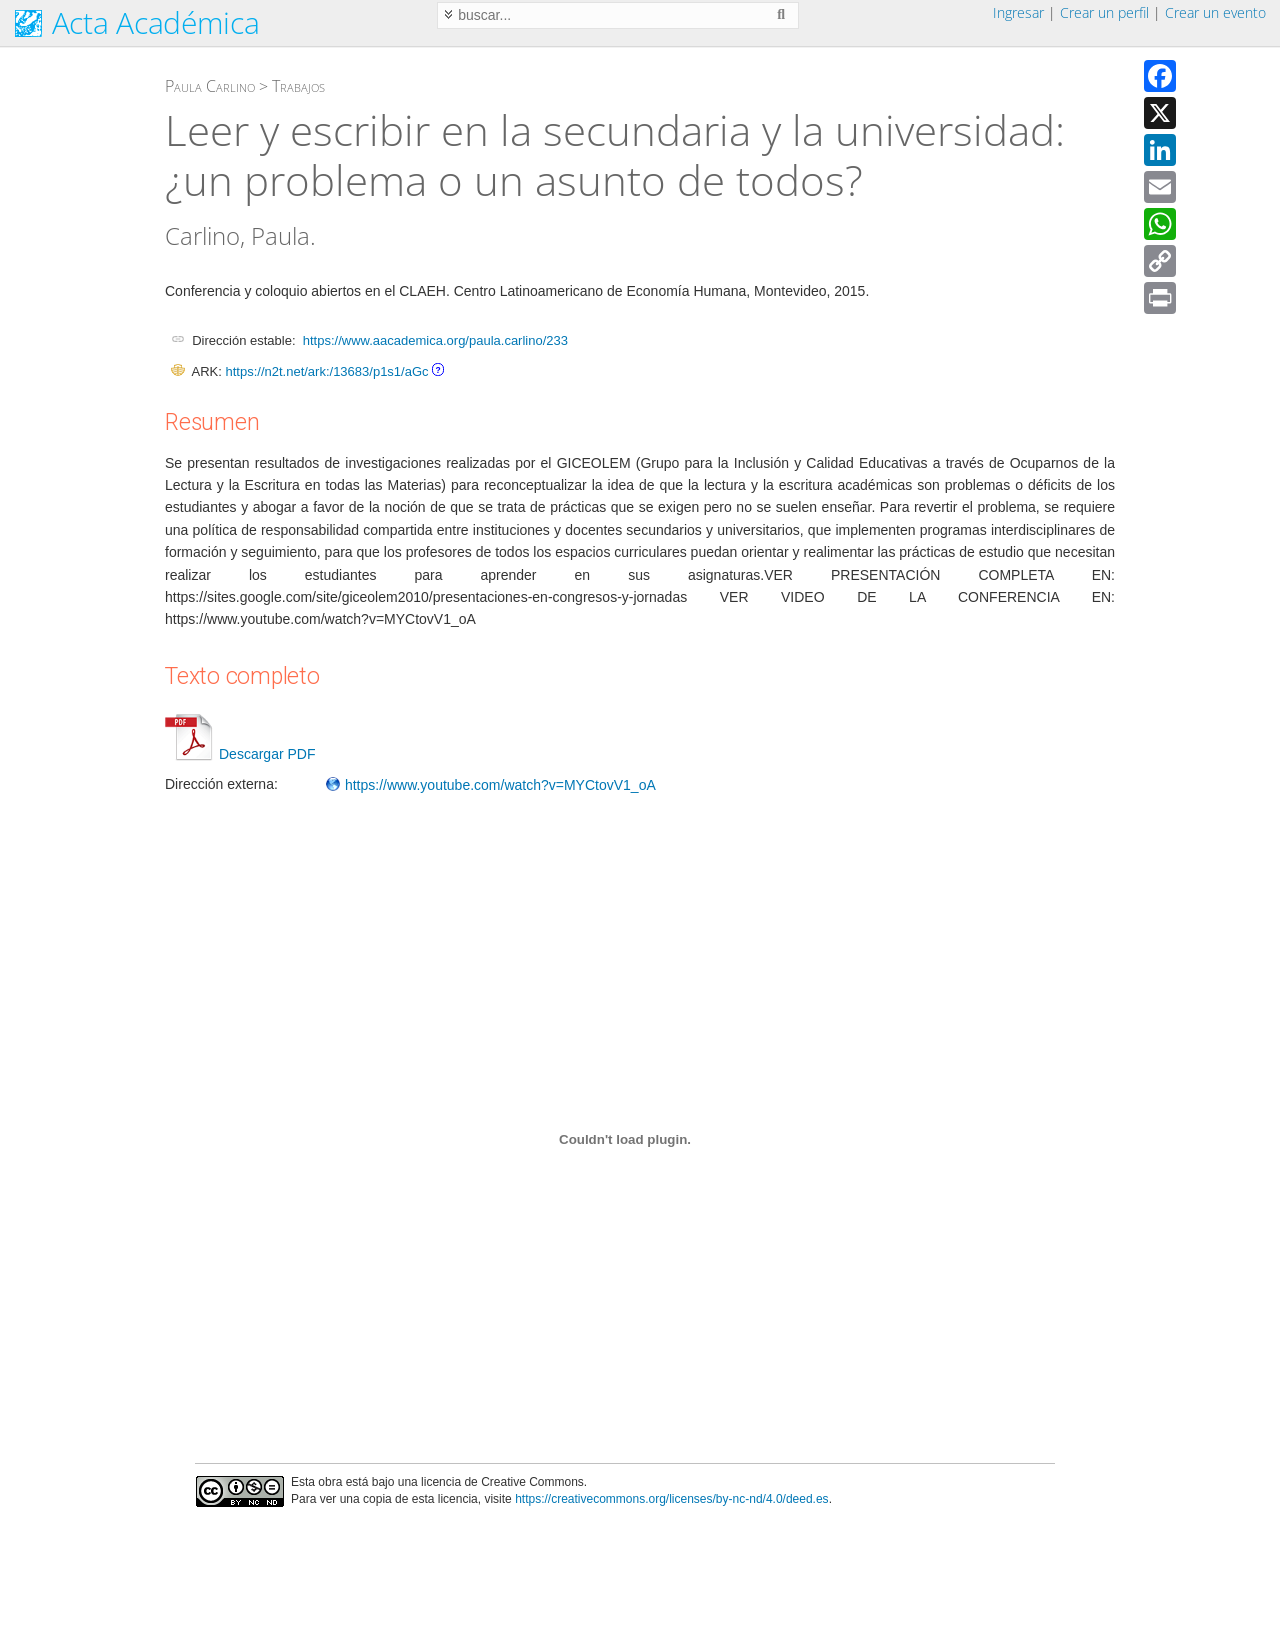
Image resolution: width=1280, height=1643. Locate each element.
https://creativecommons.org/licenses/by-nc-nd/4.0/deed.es (672, 1499)
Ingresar (1018, 12)
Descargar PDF (240, 754)
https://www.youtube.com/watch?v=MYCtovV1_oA (490, 785)
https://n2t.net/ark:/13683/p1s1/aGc (326, 371)
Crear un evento (1215, 12)
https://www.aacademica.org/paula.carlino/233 (435, 340)
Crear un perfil (1104, 12)
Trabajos (298, 86)
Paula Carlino (210, 86)
